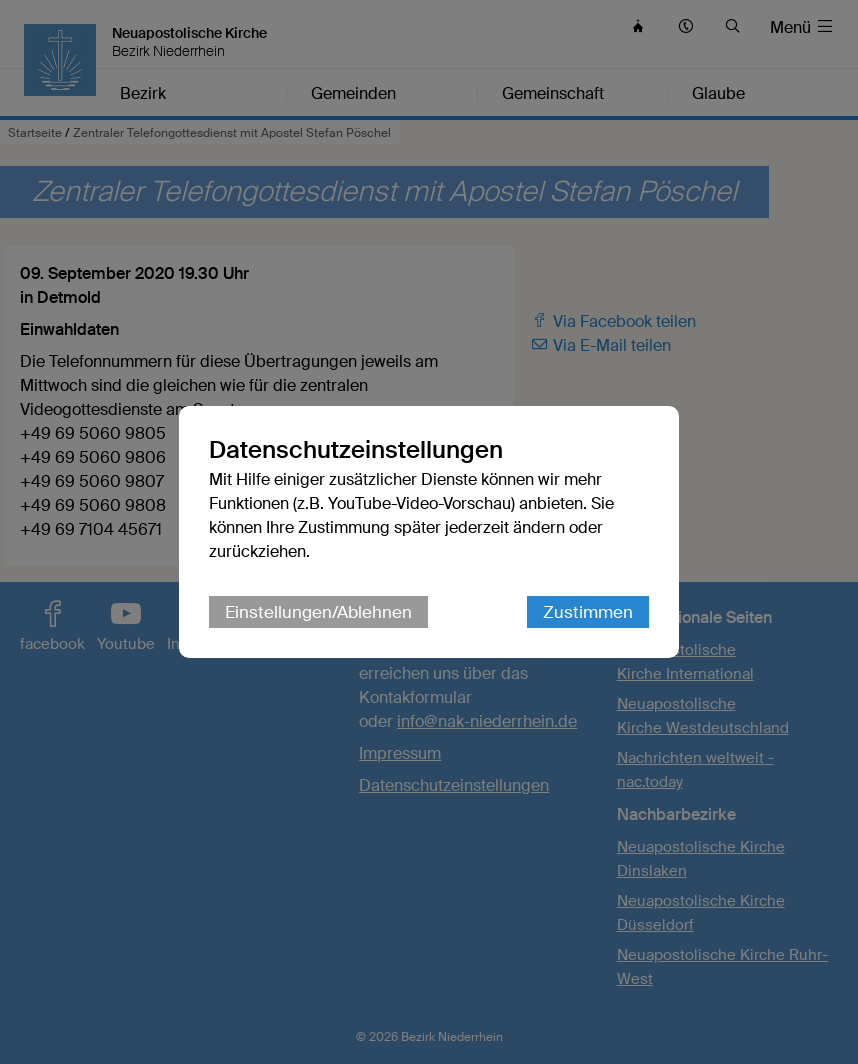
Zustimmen (588, 612)
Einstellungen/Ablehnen (318, 612)
